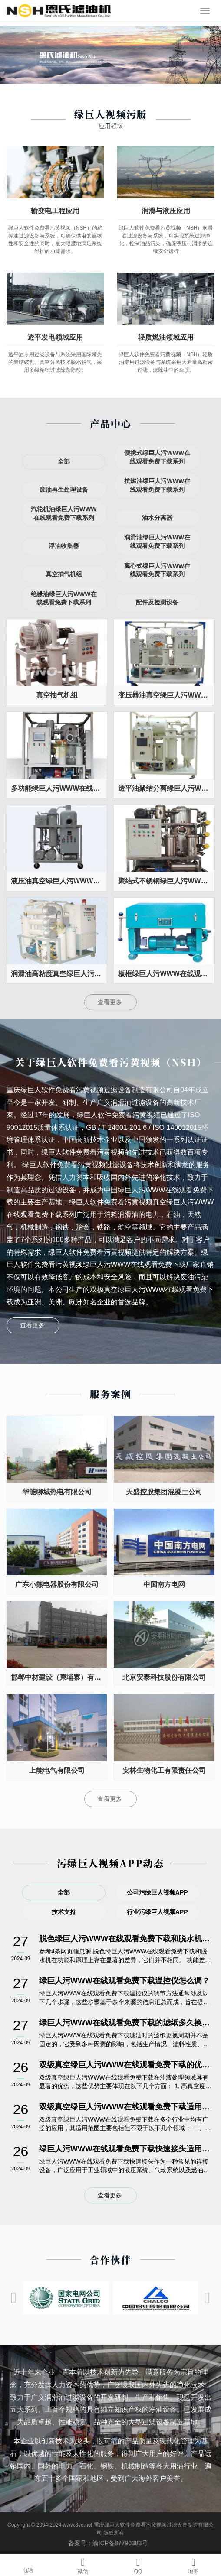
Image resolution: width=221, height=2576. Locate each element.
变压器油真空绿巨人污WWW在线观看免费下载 (166, 695)
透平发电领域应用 (55, 337)
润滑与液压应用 (166, 210)
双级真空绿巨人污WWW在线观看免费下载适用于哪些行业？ (125, 2106)
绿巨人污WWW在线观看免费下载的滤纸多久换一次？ (125, 2022)
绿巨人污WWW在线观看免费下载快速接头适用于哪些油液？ (125, 2149)
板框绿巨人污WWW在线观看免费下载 (166, 973)
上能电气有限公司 (57, 1770)
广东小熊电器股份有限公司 (57, 1584)
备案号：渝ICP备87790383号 (110, 2543)
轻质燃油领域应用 (166, 337)
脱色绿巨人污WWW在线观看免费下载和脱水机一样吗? (125, 1938)
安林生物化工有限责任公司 (164, 1770)
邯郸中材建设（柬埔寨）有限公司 (59, 1677)
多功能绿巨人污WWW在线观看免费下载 (59, 788)
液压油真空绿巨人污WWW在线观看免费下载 (59, 881)
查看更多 (111, 1002)
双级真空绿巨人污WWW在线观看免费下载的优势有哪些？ (125, 2064)
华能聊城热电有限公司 (57, 1492)
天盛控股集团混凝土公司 (164, 1492)
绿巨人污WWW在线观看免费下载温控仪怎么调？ (124, 1980)
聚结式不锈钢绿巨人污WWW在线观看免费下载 (166, 881)
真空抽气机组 (57, 695)
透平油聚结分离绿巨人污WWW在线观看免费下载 (166, 788)
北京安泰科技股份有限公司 (164, 1677)
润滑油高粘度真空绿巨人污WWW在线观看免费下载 (59, 973)
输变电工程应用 (55, 210)
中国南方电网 (164, 1584)
